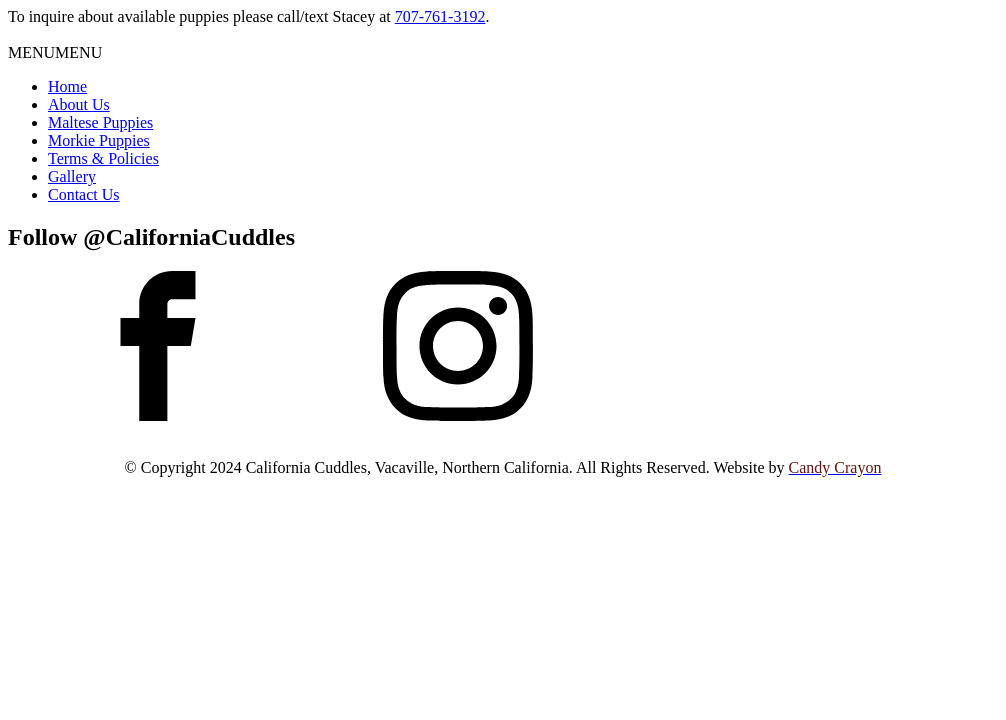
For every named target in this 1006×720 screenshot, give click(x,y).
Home (67, 86)
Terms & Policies (103, 158)
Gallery (72, 176)
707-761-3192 (440, 16)
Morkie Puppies (99, 140)
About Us (79, 104)
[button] (55, 52)
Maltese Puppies (100, 122)
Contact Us (84, 194)
